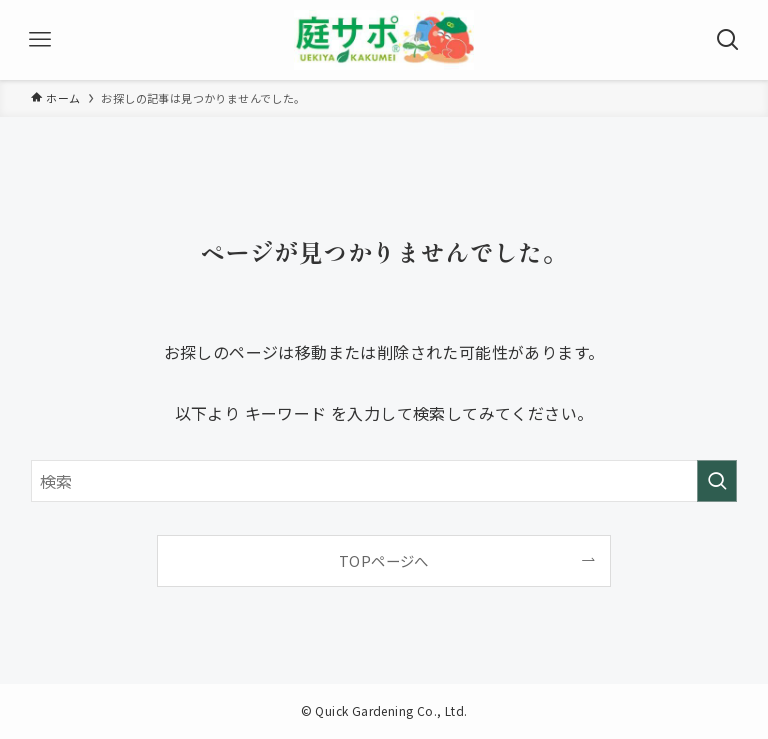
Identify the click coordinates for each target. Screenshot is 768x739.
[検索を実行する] (717, 481)
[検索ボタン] (728, 40)
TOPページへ (384, 560)
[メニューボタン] (40, 40)
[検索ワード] (384, 481)
